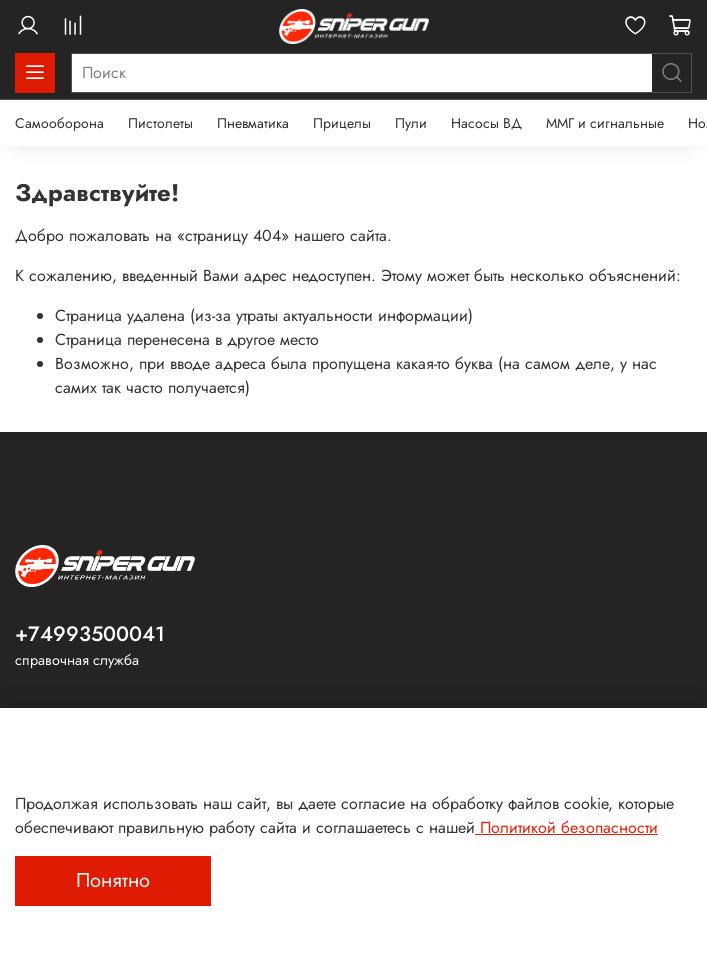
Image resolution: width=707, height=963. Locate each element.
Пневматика (253, 123)
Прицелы (342, 123)
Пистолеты (160, 123)
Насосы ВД (486, 123)
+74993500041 (90, 634)
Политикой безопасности (566, 827)
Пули (411, 123)
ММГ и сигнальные (605, 123)
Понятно (113, 880)
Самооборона (59, 123)
